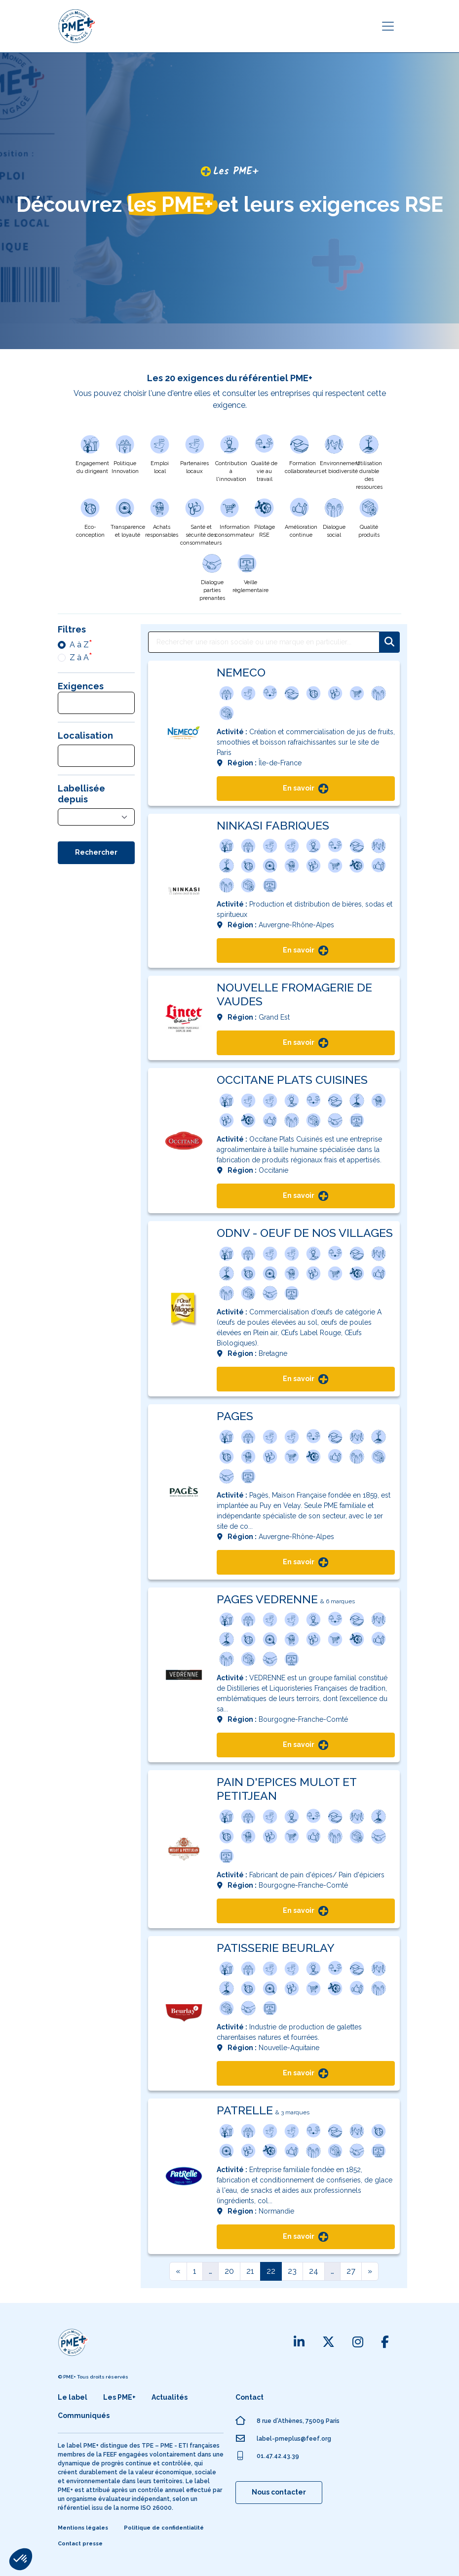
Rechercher (96, 852)
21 (250, 2271)
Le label (72, 2397)
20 (229, 2271)
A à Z (79, 644)
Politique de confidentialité (164, 2528)
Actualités (170, 2397)
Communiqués (84, 2415)
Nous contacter (279, 2492)
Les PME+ (119, 2397)
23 (292, 2271)
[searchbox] (71, 704)
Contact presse (80, 2543)
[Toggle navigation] (388, 26)
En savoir (305, 788)
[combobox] (96, 703)
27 (350, 2271)
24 (313, 2271)
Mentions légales (83, 2528)
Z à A (79, 657)
